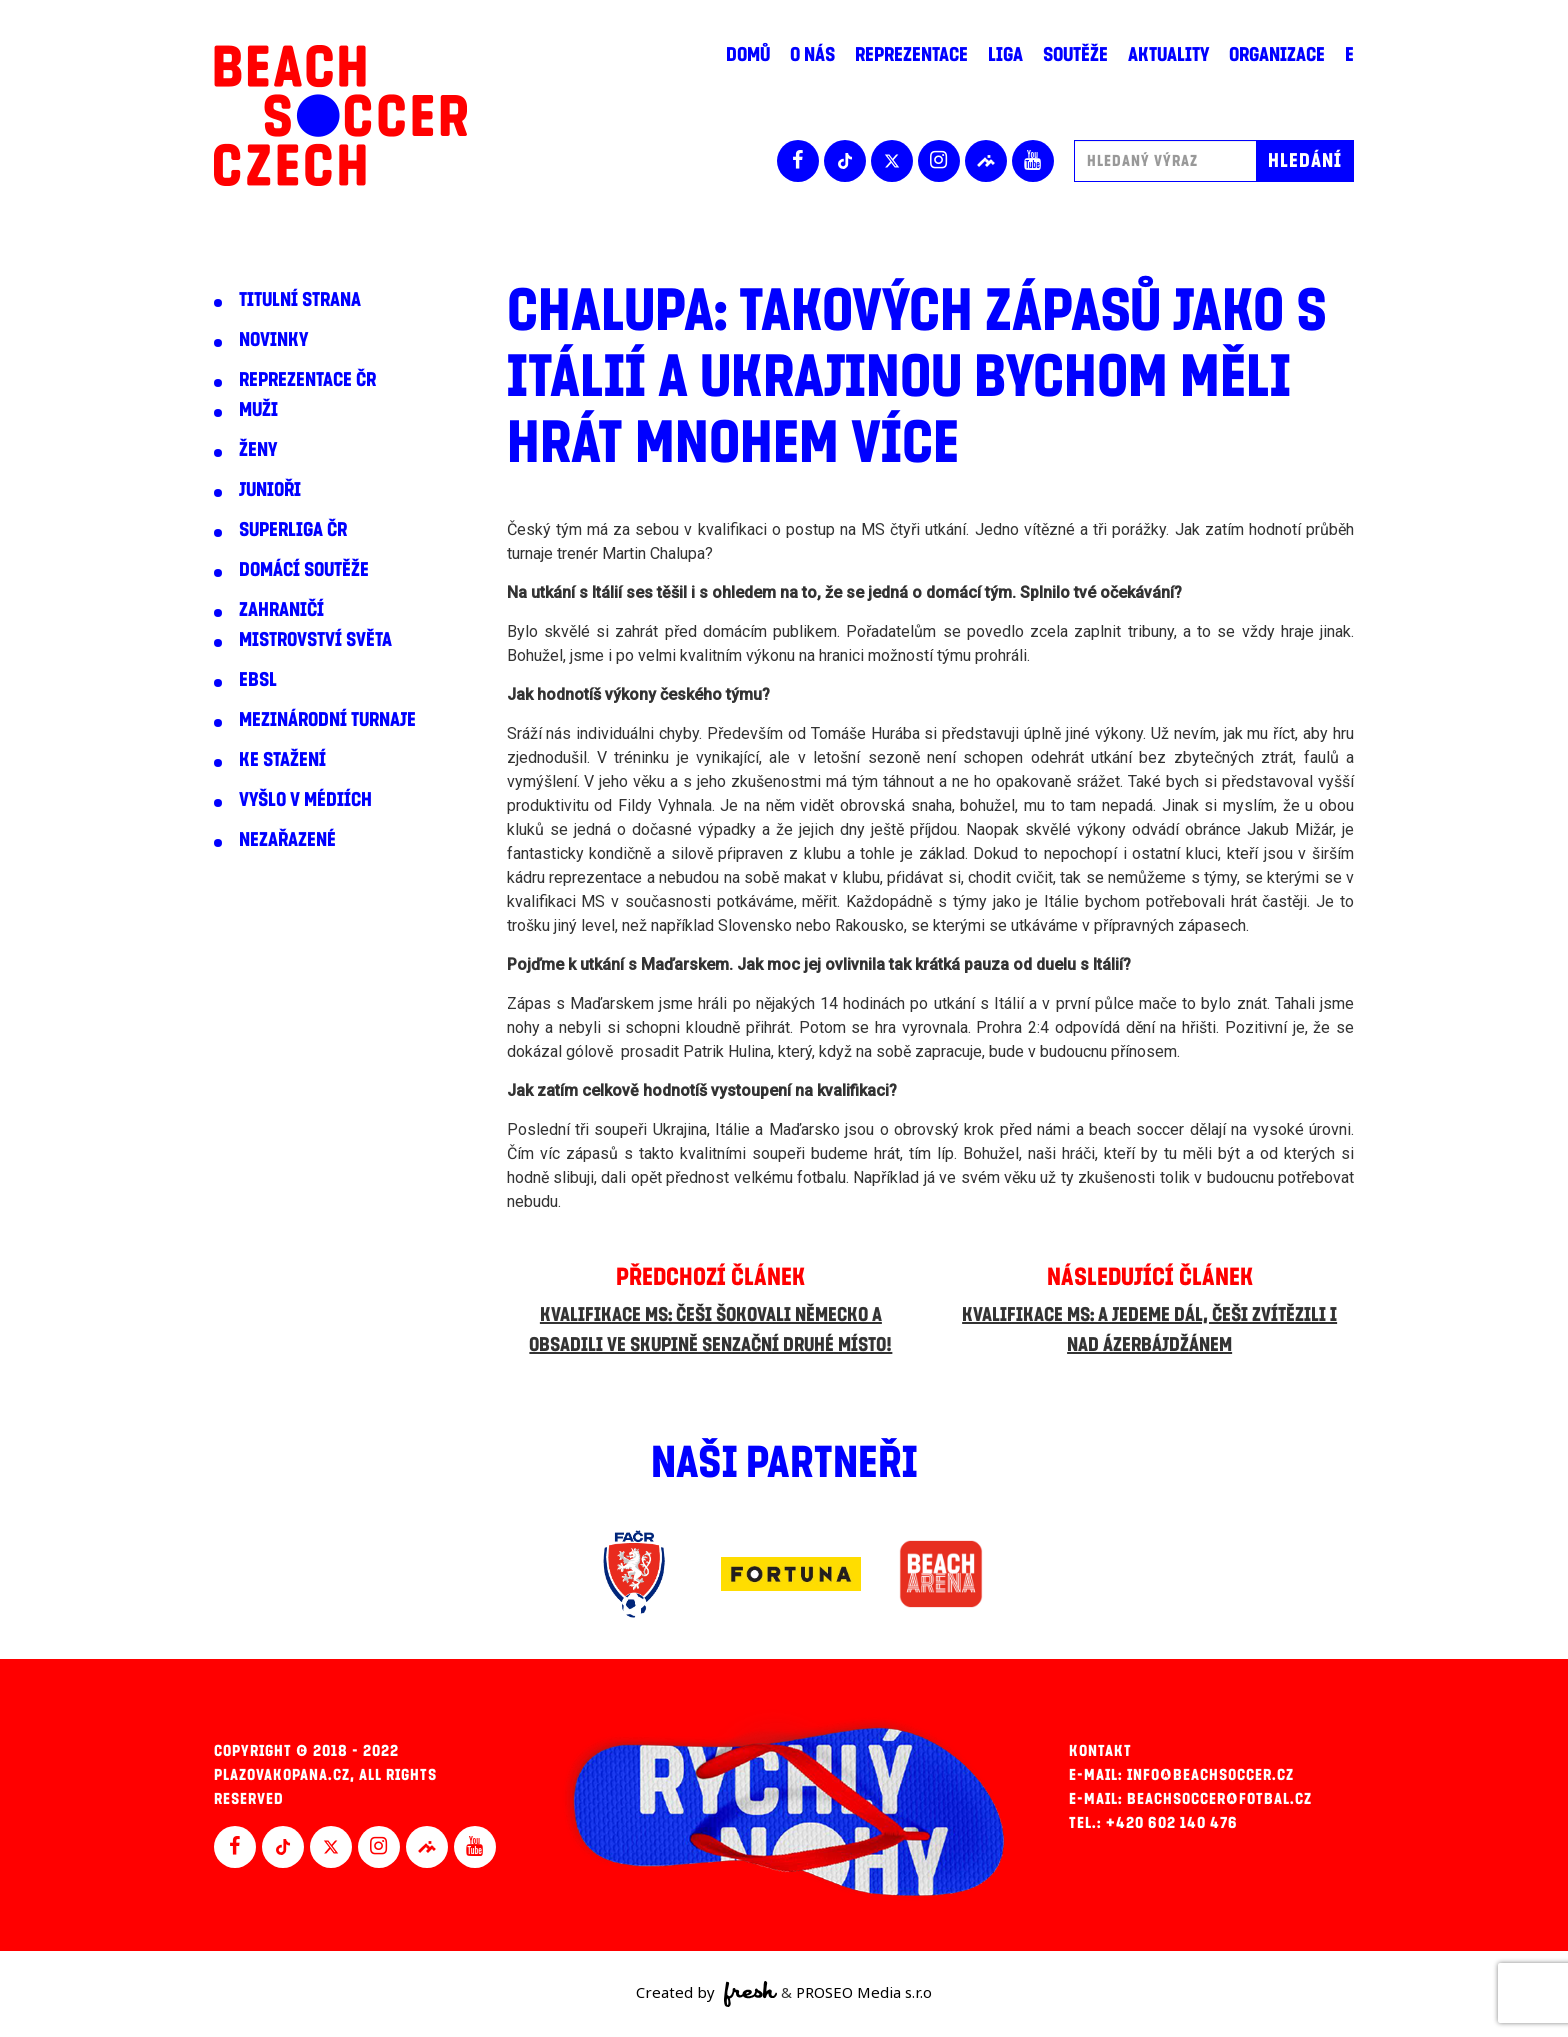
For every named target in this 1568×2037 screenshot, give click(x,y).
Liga (1005, 55)
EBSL (258, 680)
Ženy (258, 450)
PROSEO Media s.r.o (864, 1992)
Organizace (1277, 55)
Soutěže (1075, 55)
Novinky (273, 340)
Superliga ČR (293, 530)
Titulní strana (300, 300)
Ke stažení (282, 760)
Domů (748, 55)
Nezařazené (287, 840)
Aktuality (1168, 55)
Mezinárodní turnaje (327, 720)
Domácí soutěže (304, 570)
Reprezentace (911, 55)
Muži (258, 410)
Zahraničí (281, 610)
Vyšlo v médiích (305, 800)
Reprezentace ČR (307, 380)
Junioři (270, 490)
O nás (812, 55)
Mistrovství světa (315, 640)
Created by (706, 1994)
